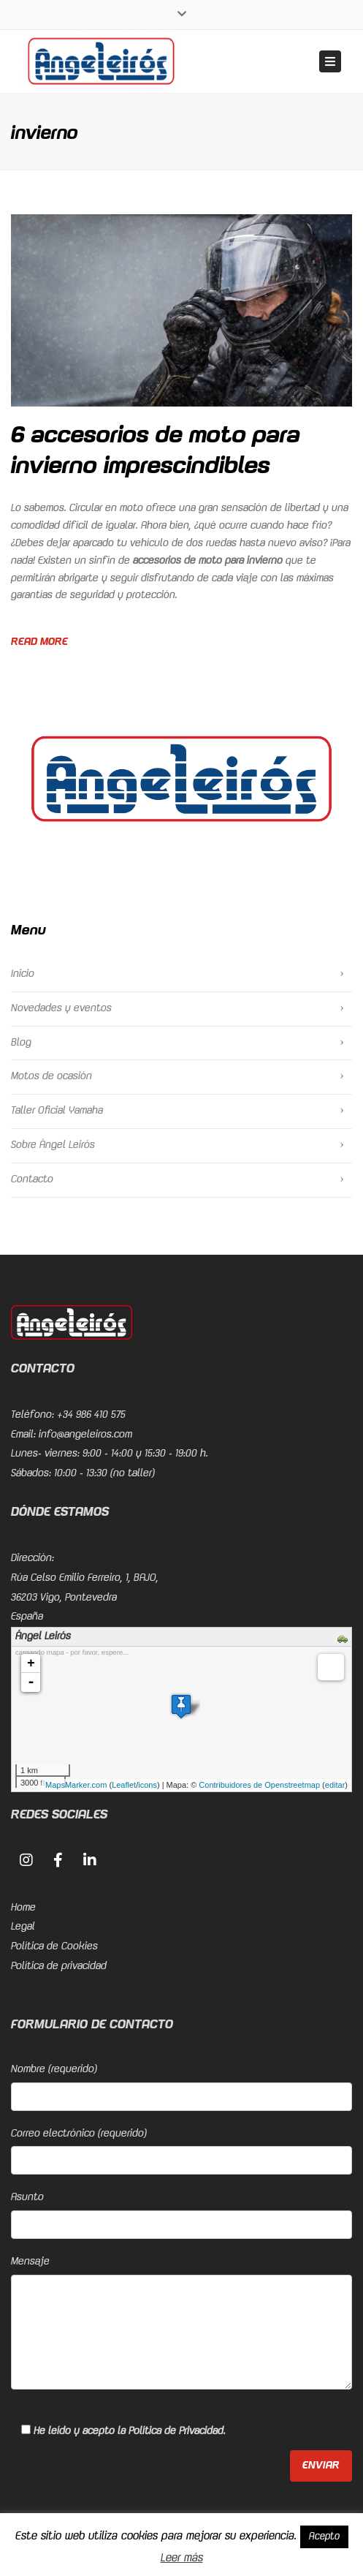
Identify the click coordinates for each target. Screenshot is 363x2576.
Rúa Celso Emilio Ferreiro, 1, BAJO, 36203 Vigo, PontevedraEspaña (84, 1597)
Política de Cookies (54, 1946)
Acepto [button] (324, 2536)
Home (23, 1908)
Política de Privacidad (176, 2431)
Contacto (32, 1179)
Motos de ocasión (51, 1076)
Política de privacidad (59, 1966)
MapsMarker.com (76, 1784)
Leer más (182, 2558)
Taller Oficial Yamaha (57, 1111)
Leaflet (124, 1784)
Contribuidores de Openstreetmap (259, 1784)
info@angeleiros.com (85, 1434)
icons (147, 1784)
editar (335, 1784)
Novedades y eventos (61, 1008)
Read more (39, 642)
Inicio (22, 974)
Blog (21, 1043)
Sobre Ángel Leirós (53, 1145)
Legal (23, 1927)
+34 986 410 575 (91, 1415)
